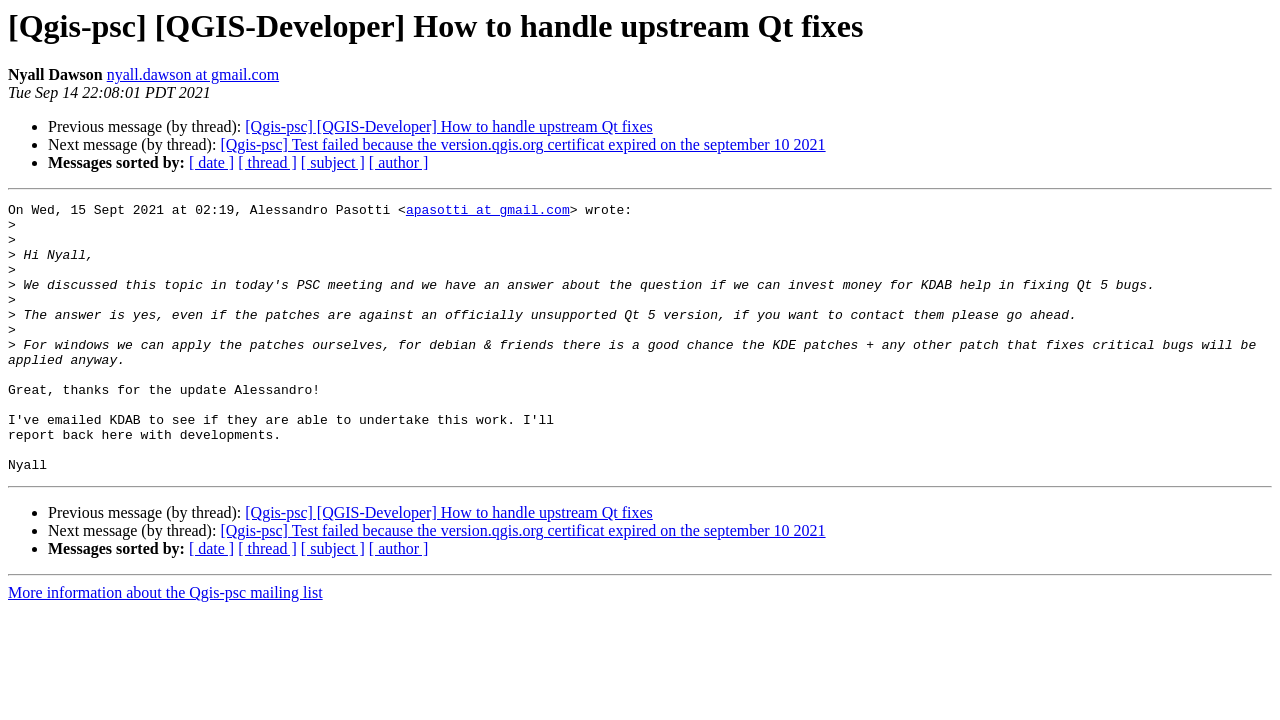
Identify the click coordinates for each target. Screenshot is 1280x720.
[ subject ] (333, 162)
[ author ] (399, 162)
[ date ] (211, 162)
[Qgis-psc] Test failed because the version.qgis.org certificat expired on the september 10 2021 (522, 144)
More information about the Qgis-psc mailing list (165, 646)
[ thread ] (267, 162)
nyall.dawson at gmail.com (193, 74)
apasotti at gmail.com (488, 212)
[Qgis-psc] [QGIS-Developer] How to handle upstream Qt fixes (448, 126)
